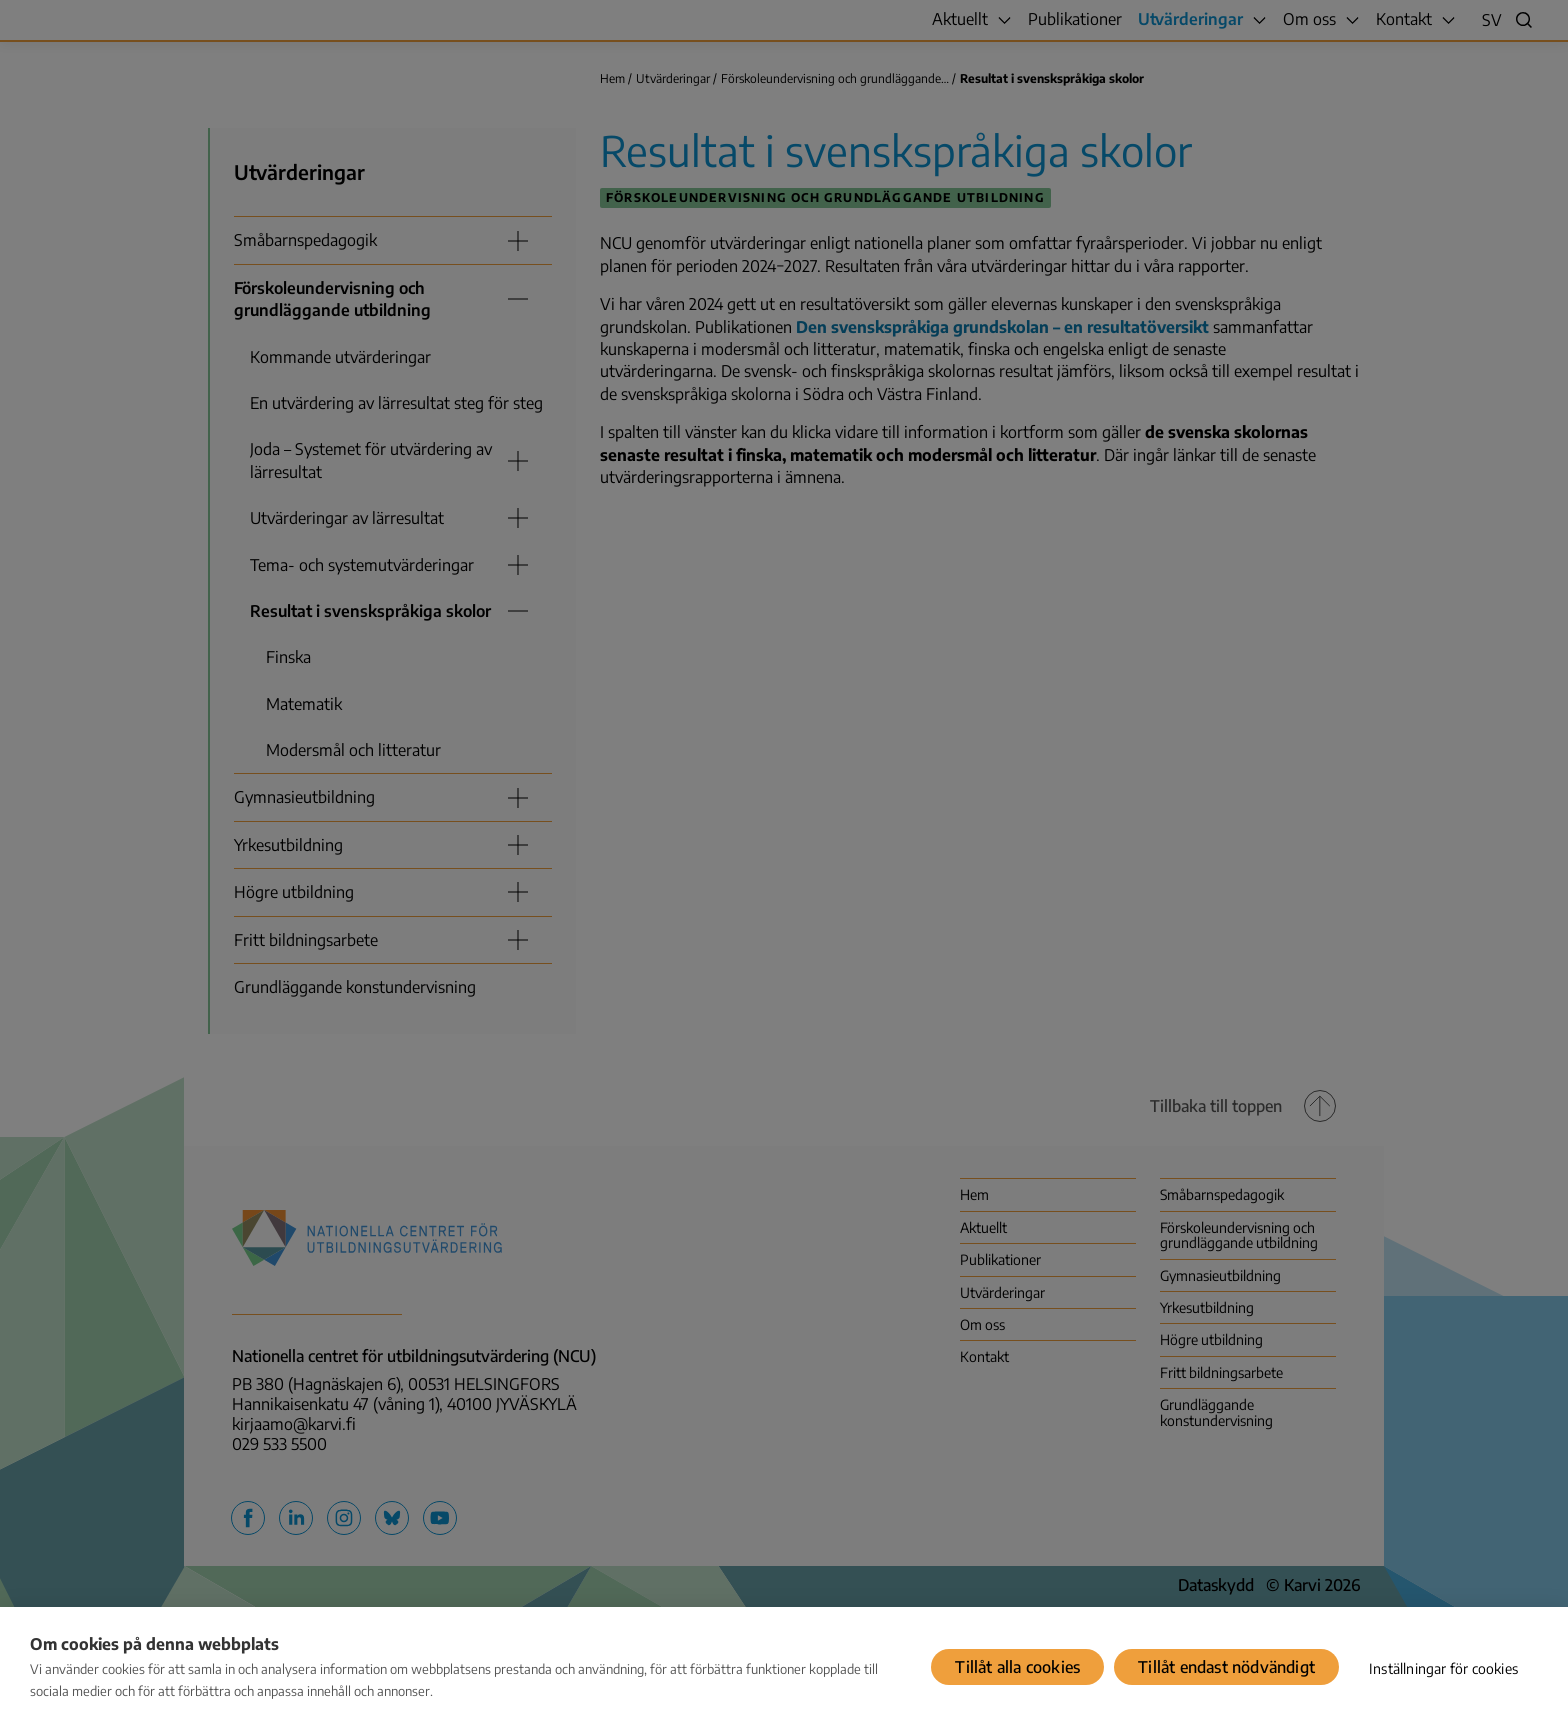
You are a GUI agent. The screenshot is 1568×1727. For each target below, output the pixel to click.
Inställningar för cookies (1443, 1668)
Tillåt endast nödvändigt (1226, 1667)
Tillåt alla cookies (1017, 1667)
